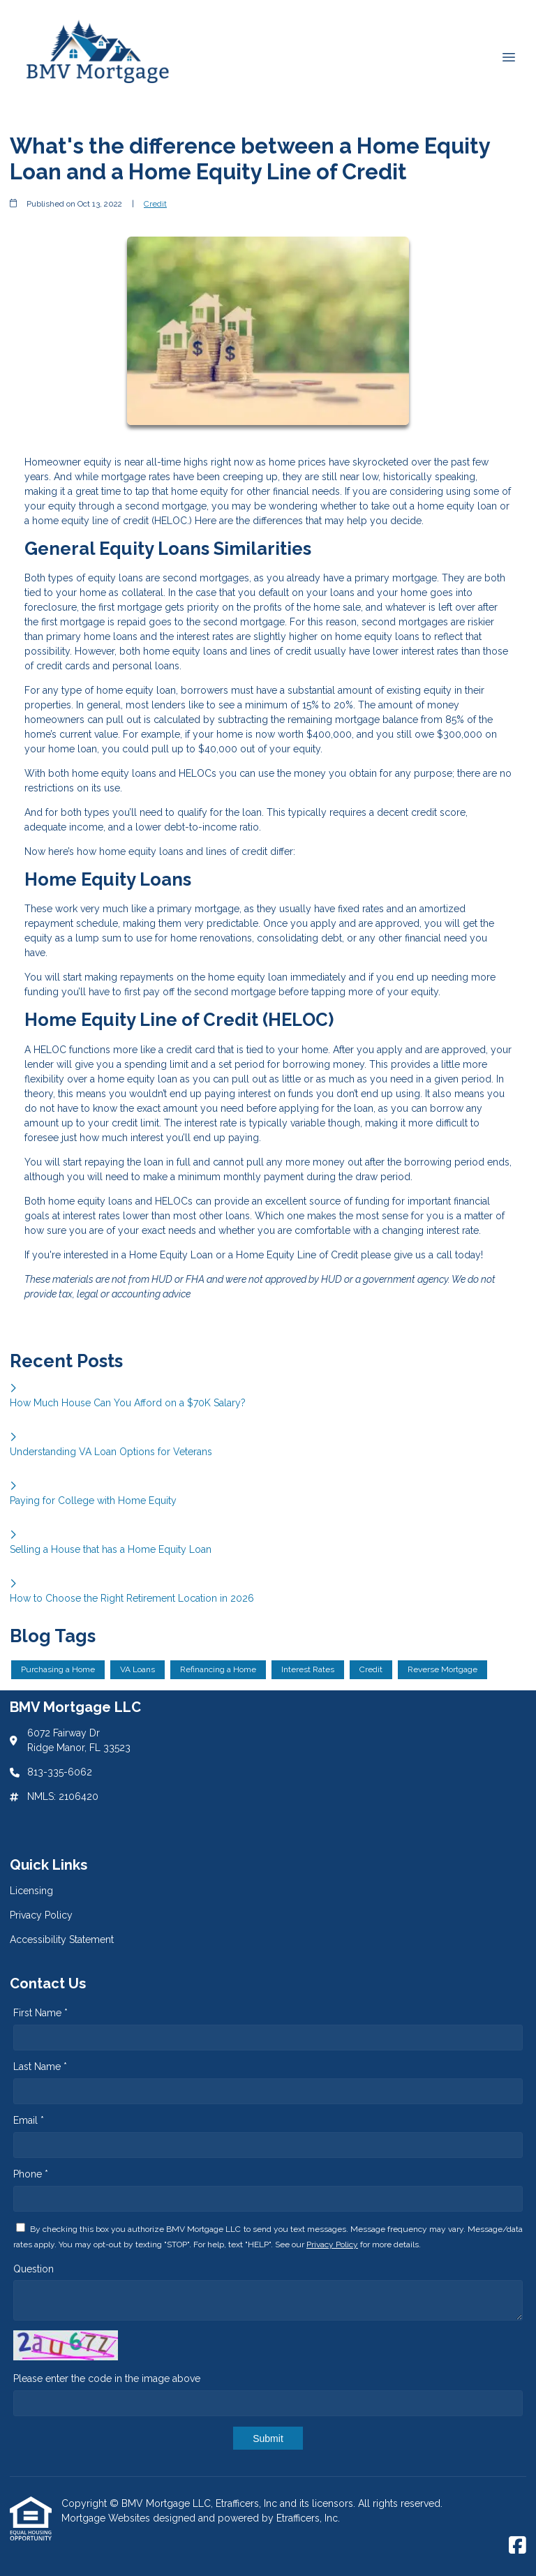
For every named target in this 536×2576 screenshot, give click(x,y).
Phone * (30, 2174)
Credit (155, 204)
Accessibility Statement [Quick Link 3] (62, 1939)
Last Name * (40, 2066)
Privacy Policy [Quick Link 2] (41, 1915)
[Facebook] (517, 2546)
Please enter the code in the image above (106, 2378)
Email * (28, 2120)
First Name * (40, 2012)
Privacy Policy (332, 2244)
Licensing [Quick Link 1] (31, 1890)
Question (33, 2269)
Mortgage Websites (107, 2518)
